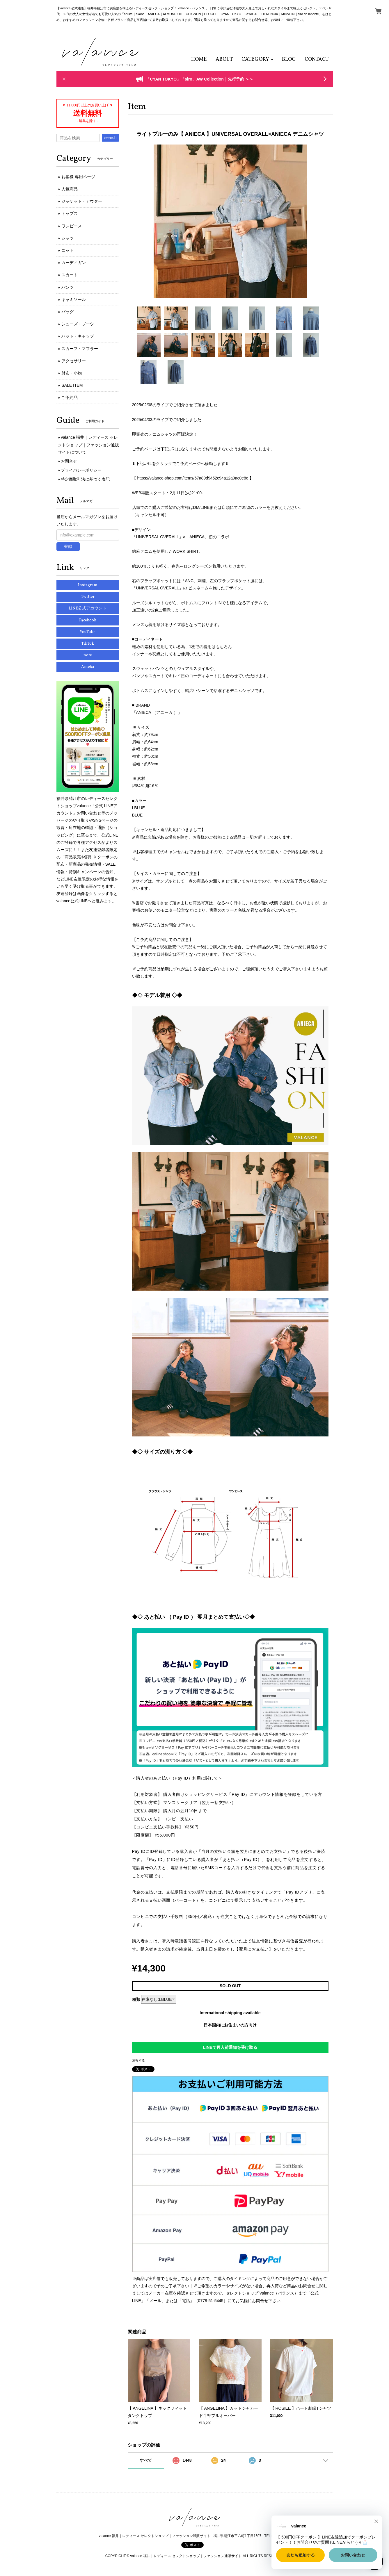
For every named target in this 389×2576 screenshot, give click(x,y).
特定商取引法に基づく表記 (85, 479)
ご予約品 (69, 397)
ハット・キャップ (77, 336)
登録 (68, 546)
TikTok (87, 643)
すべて (146, 2460)
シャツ (67, 238)
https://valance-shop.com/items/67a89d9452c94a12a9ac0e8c (192, 478)
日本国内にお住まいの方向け (230, 2025)
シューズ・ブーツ (77, 324)
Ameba (87, 667)
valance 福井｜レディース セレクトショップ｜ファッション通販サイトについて (88, 444)
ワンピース (71, 226)
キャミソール (73, 299)
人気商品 (69, 189)
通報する (138, 2060)
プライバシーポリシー (81, 470)
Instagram (87, 585)
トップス (69, 213)
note (88, 655)
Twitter (88, 597)
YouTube (87, 632)
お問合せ (69, 461)
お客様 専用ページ (78, 176)
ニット (67, 250)
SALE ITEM (72, 385)
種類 (136, 1999)
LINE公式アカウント (87, 608)
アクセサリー (73, 361)
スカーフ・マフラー (79, 348)
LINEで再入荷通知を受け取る (230, 2047)
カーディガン (73, 262)
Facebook (87, 620)
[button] (257, 59)
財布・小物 (71, 373)
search (110, 137)
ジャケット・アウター (81, 201)
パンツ (67, 287)
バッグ (67, 311)
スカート (69, 274)
